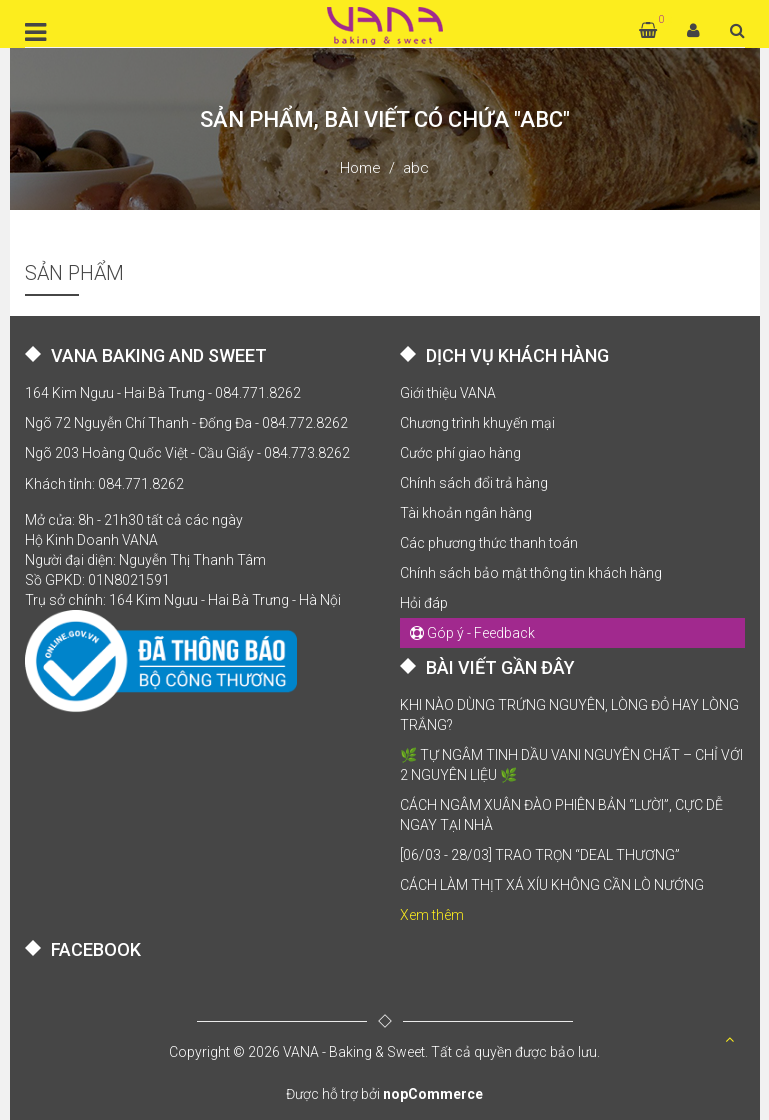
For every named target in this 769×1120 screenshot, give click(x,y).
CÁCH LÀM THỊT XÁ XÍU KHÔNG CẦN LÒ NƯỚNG (552, 885)
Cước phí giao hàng (460, 453)
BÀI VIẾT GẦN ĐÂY (500, 667)
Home (360, 168)
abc (416, 168)
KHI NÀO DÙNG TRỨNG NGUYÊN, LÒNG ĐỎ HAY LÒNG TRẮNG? (569, 715)
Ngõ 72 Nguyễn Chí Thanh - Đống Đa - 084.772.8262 (186, 423)
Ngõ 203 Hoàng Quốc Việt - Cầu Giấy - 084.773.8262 (187, 453)
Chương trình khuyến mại (477, 423)
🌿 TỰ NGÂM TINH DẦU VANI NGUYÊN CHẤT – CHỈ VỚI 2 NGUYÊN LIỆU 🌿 (571, 765)
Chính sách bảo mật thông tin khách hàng (531, 573)
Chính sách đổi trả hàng (474, 483)
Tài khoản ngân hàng (466, 513)
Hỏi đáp (424, 603)
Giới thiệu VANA (448, 393)
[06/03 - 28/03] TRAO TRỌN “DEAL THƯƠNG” (540, 855)
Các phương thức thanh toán (489, 543)
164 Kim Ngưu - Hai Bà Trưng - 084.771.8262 (163, 393)
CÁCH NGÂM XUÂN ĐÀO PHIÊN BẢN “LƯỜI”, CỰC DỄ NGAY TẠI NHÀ (561, 815)
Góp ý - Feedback (472, 633)
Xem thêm (432, 915)
